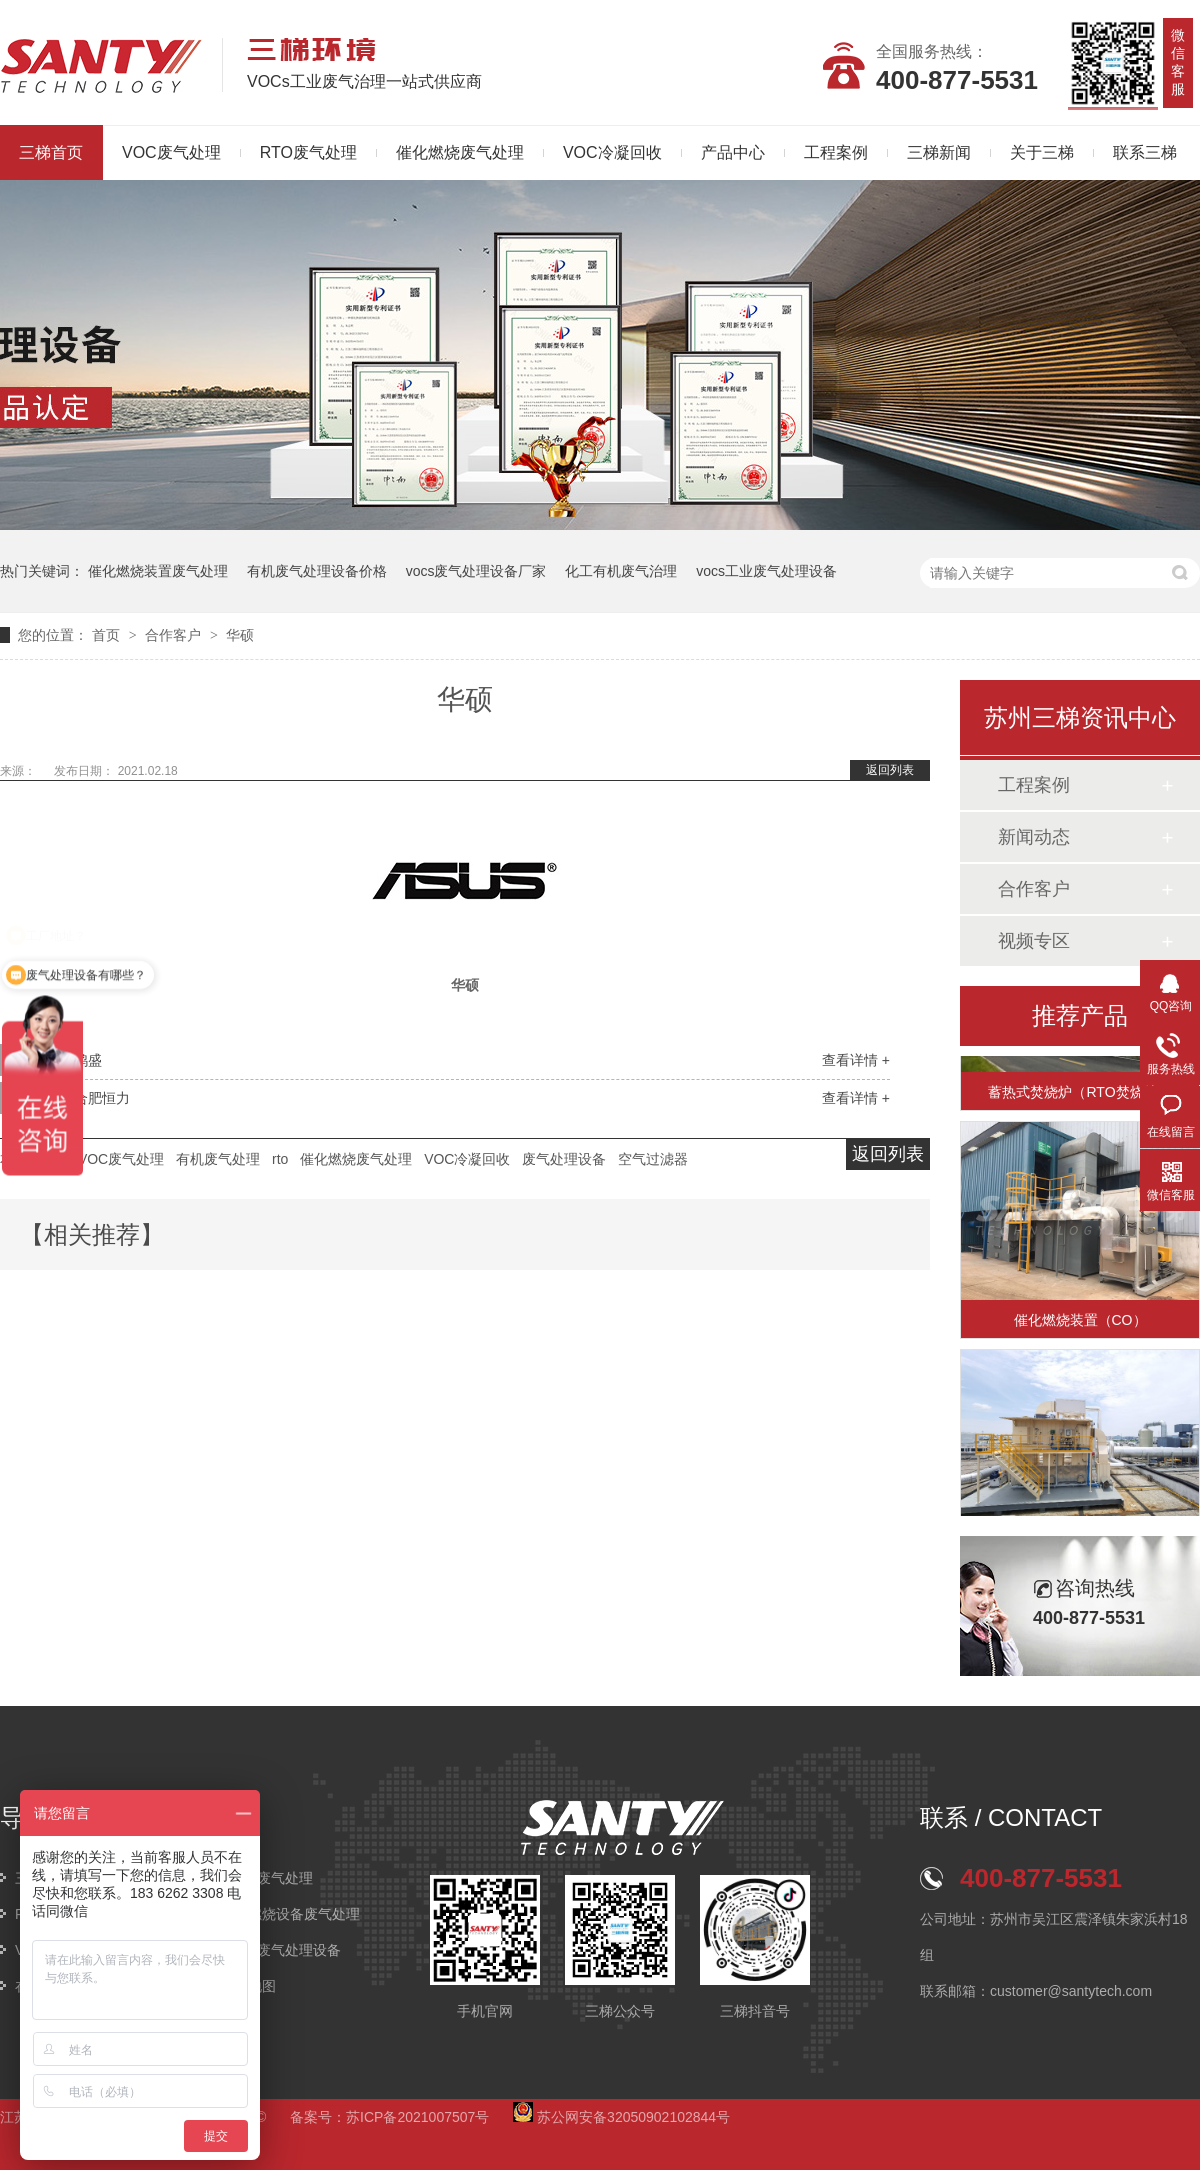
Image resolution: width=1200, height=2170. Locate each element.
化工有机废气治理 (621, 571)
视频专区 (1034, 941)
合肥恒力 (102, 1098)
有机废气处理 (218, 1159)
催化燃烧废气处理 (460, 152)
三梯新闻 (939, 152)
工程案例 (836, 152)
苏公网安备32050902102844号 (621, 2117)
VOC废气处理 (171, 152)
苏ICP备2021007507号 (417, 2117)
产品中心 (733, 152)
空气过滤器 (653, 1159)
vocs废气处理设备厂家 (476, 571)
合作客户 (175, 635)
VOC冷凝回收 (612, 152)
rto (280, 1159)
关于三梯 (1042, 152)
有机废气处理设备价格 (317, 571)
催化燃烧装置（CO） (1080, 1329)
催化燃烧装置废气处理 (158, 571)
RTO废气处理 (308, 152)
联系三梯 (1145, 152)
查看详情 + (856, 1060)
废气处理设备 (564, 1159)
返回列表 (890, 770)
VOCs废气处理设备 (280, 1950)
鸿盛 (88, 1060)
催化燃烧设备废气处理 (290, 1914)
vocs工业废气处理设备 (766, 571)
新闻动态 (1034, 837)
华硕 (240, 635)
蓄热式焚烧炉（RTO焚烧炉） (1079, 1101)
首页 (108, 635)
